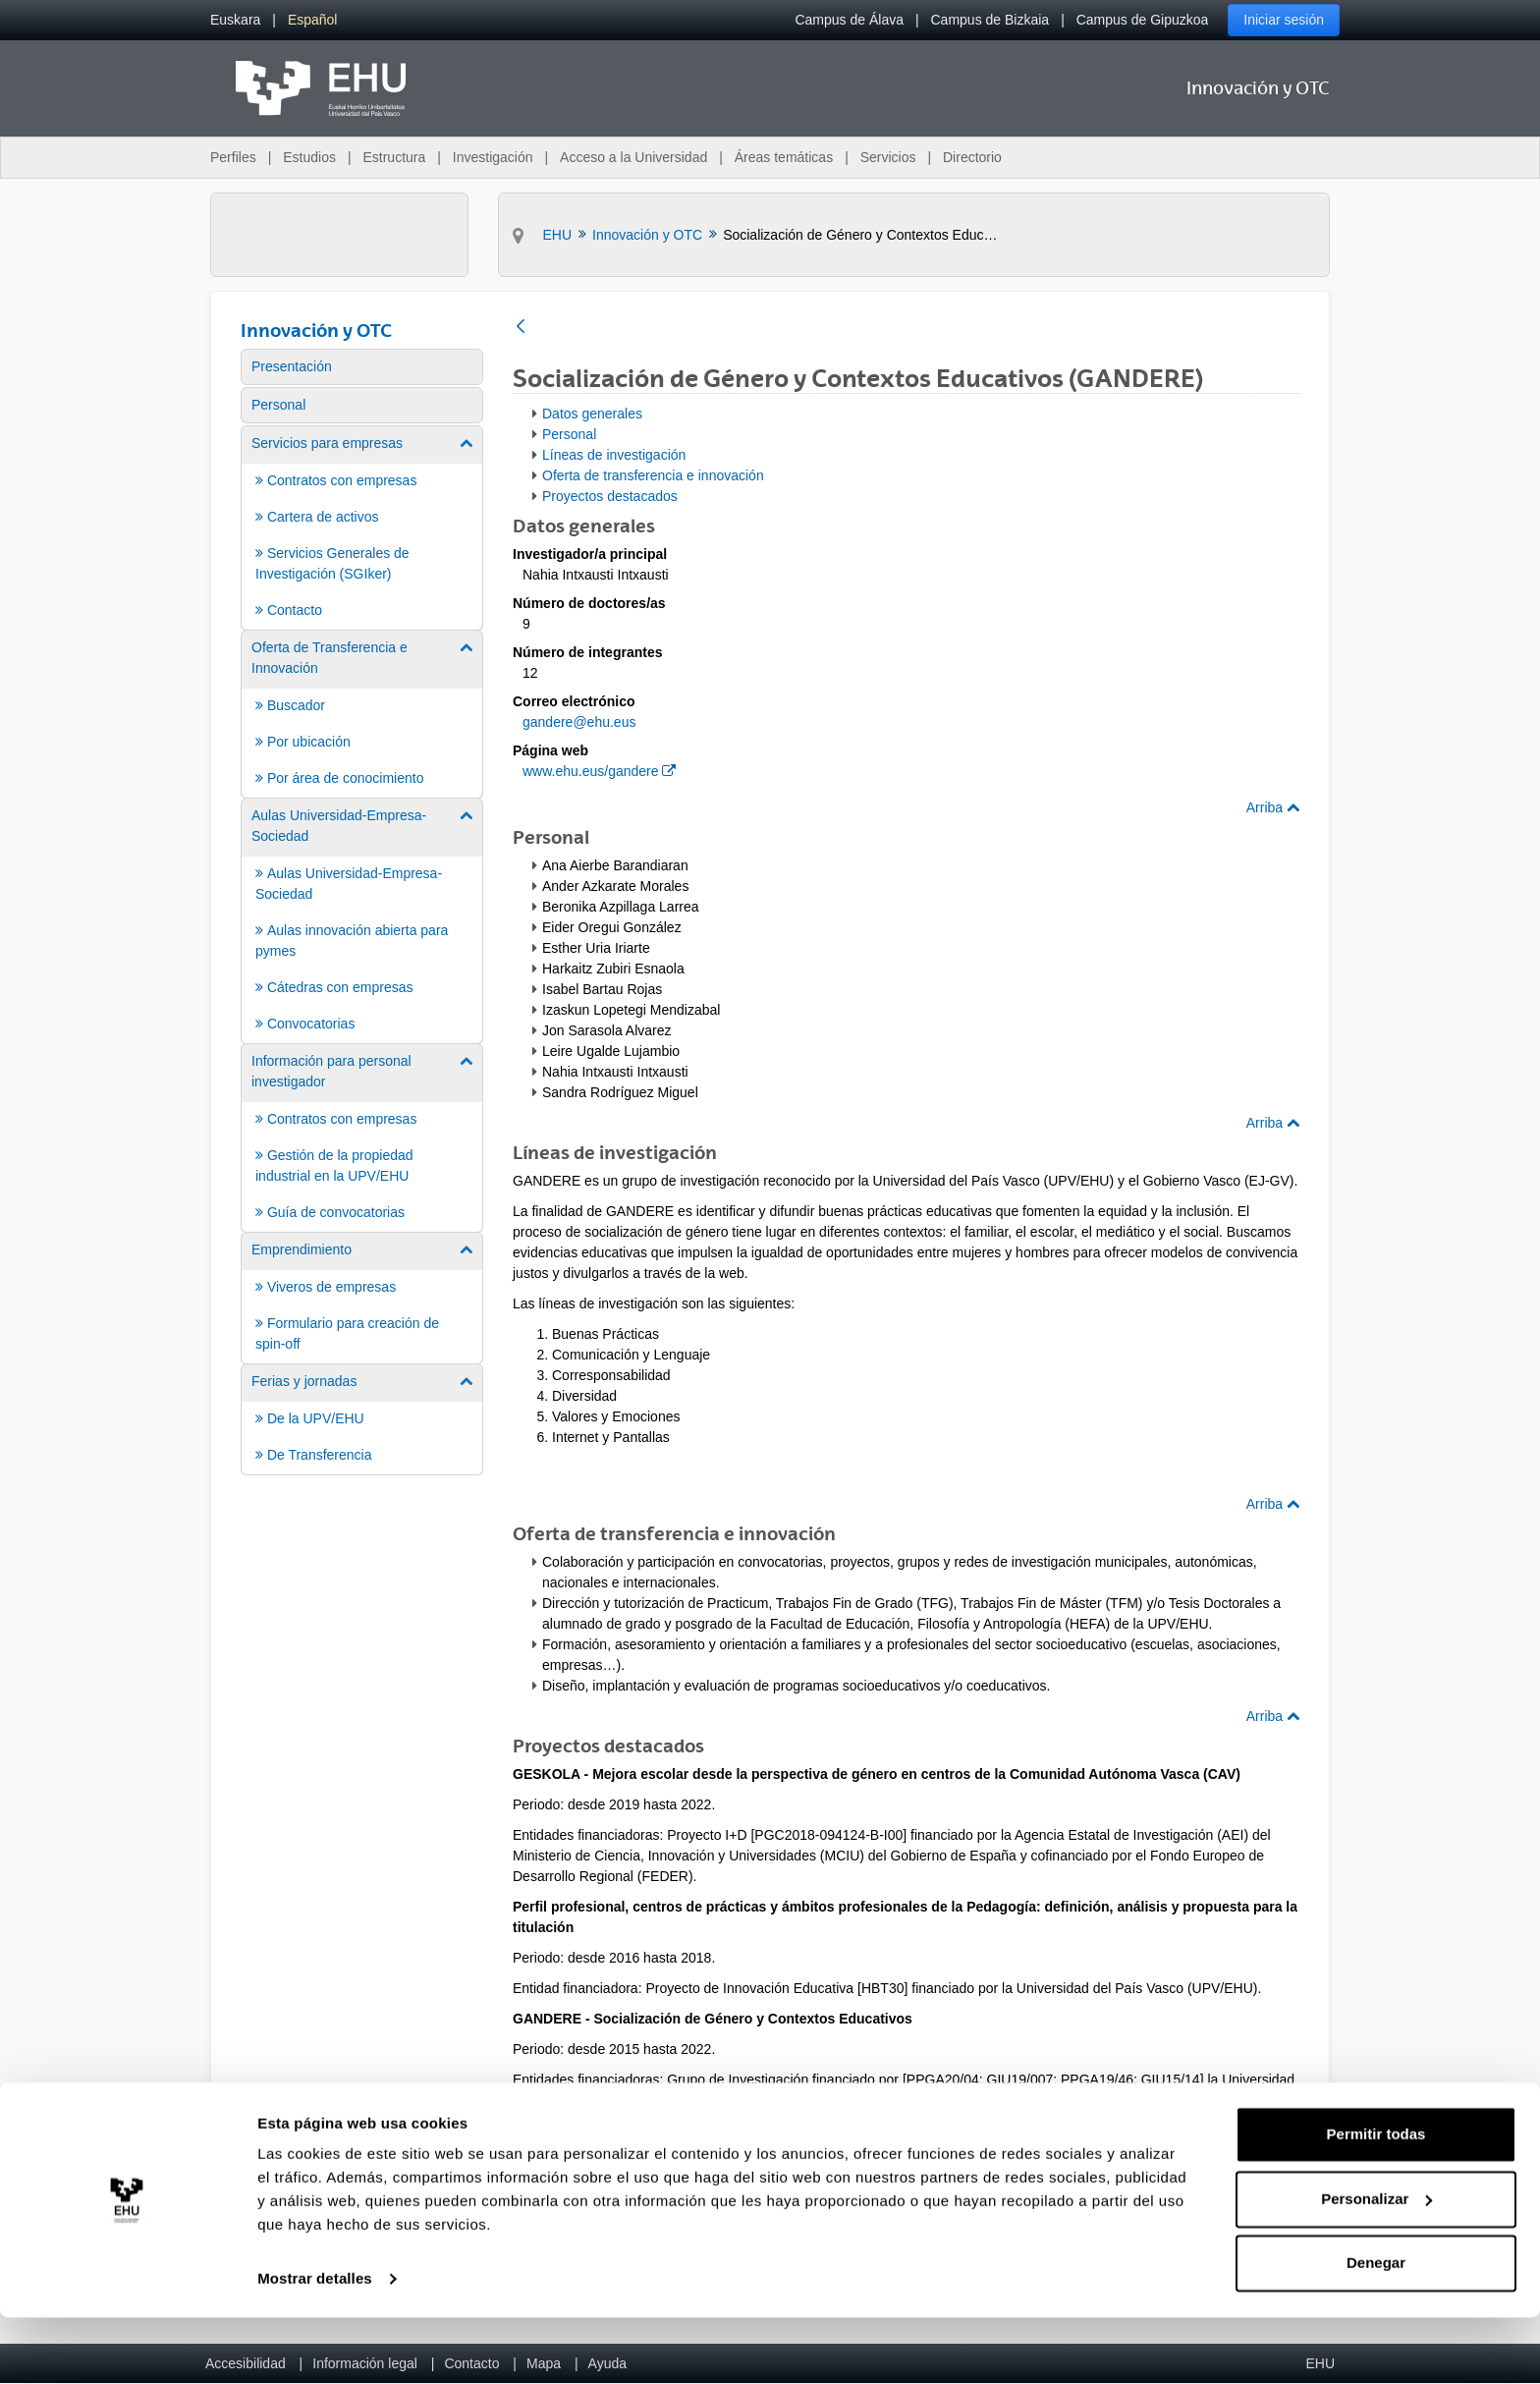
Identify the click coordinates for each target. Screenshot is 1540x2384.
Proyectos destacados (610, 496)
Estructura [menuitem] (393, 157)
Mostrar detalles (314, 2345)
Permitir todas (1376, 2200)
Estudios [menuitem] (309, 157)
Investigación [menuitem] (493, 157)
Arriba (1272, 807)
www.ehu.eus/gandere (599, 771)
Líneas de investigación (614, 455)
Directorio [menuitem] (972, 157)
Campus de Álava (849, 20)
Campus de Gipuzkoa (1142, 20)
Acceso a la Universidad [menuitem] (633, 157)
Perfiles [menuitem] (233, 157)
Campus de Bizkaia (990, 20)
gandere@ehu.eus (578, 722)
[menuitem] (235, 20)
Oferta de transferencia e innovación (653, 475)
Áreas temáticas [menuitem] (784, 157)
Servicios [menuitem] (888, 157)
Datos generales (592, 413)
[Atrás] (520, 327)
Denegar (1376, 2329)
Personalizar (1376, 2264)
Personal (569, 434)
